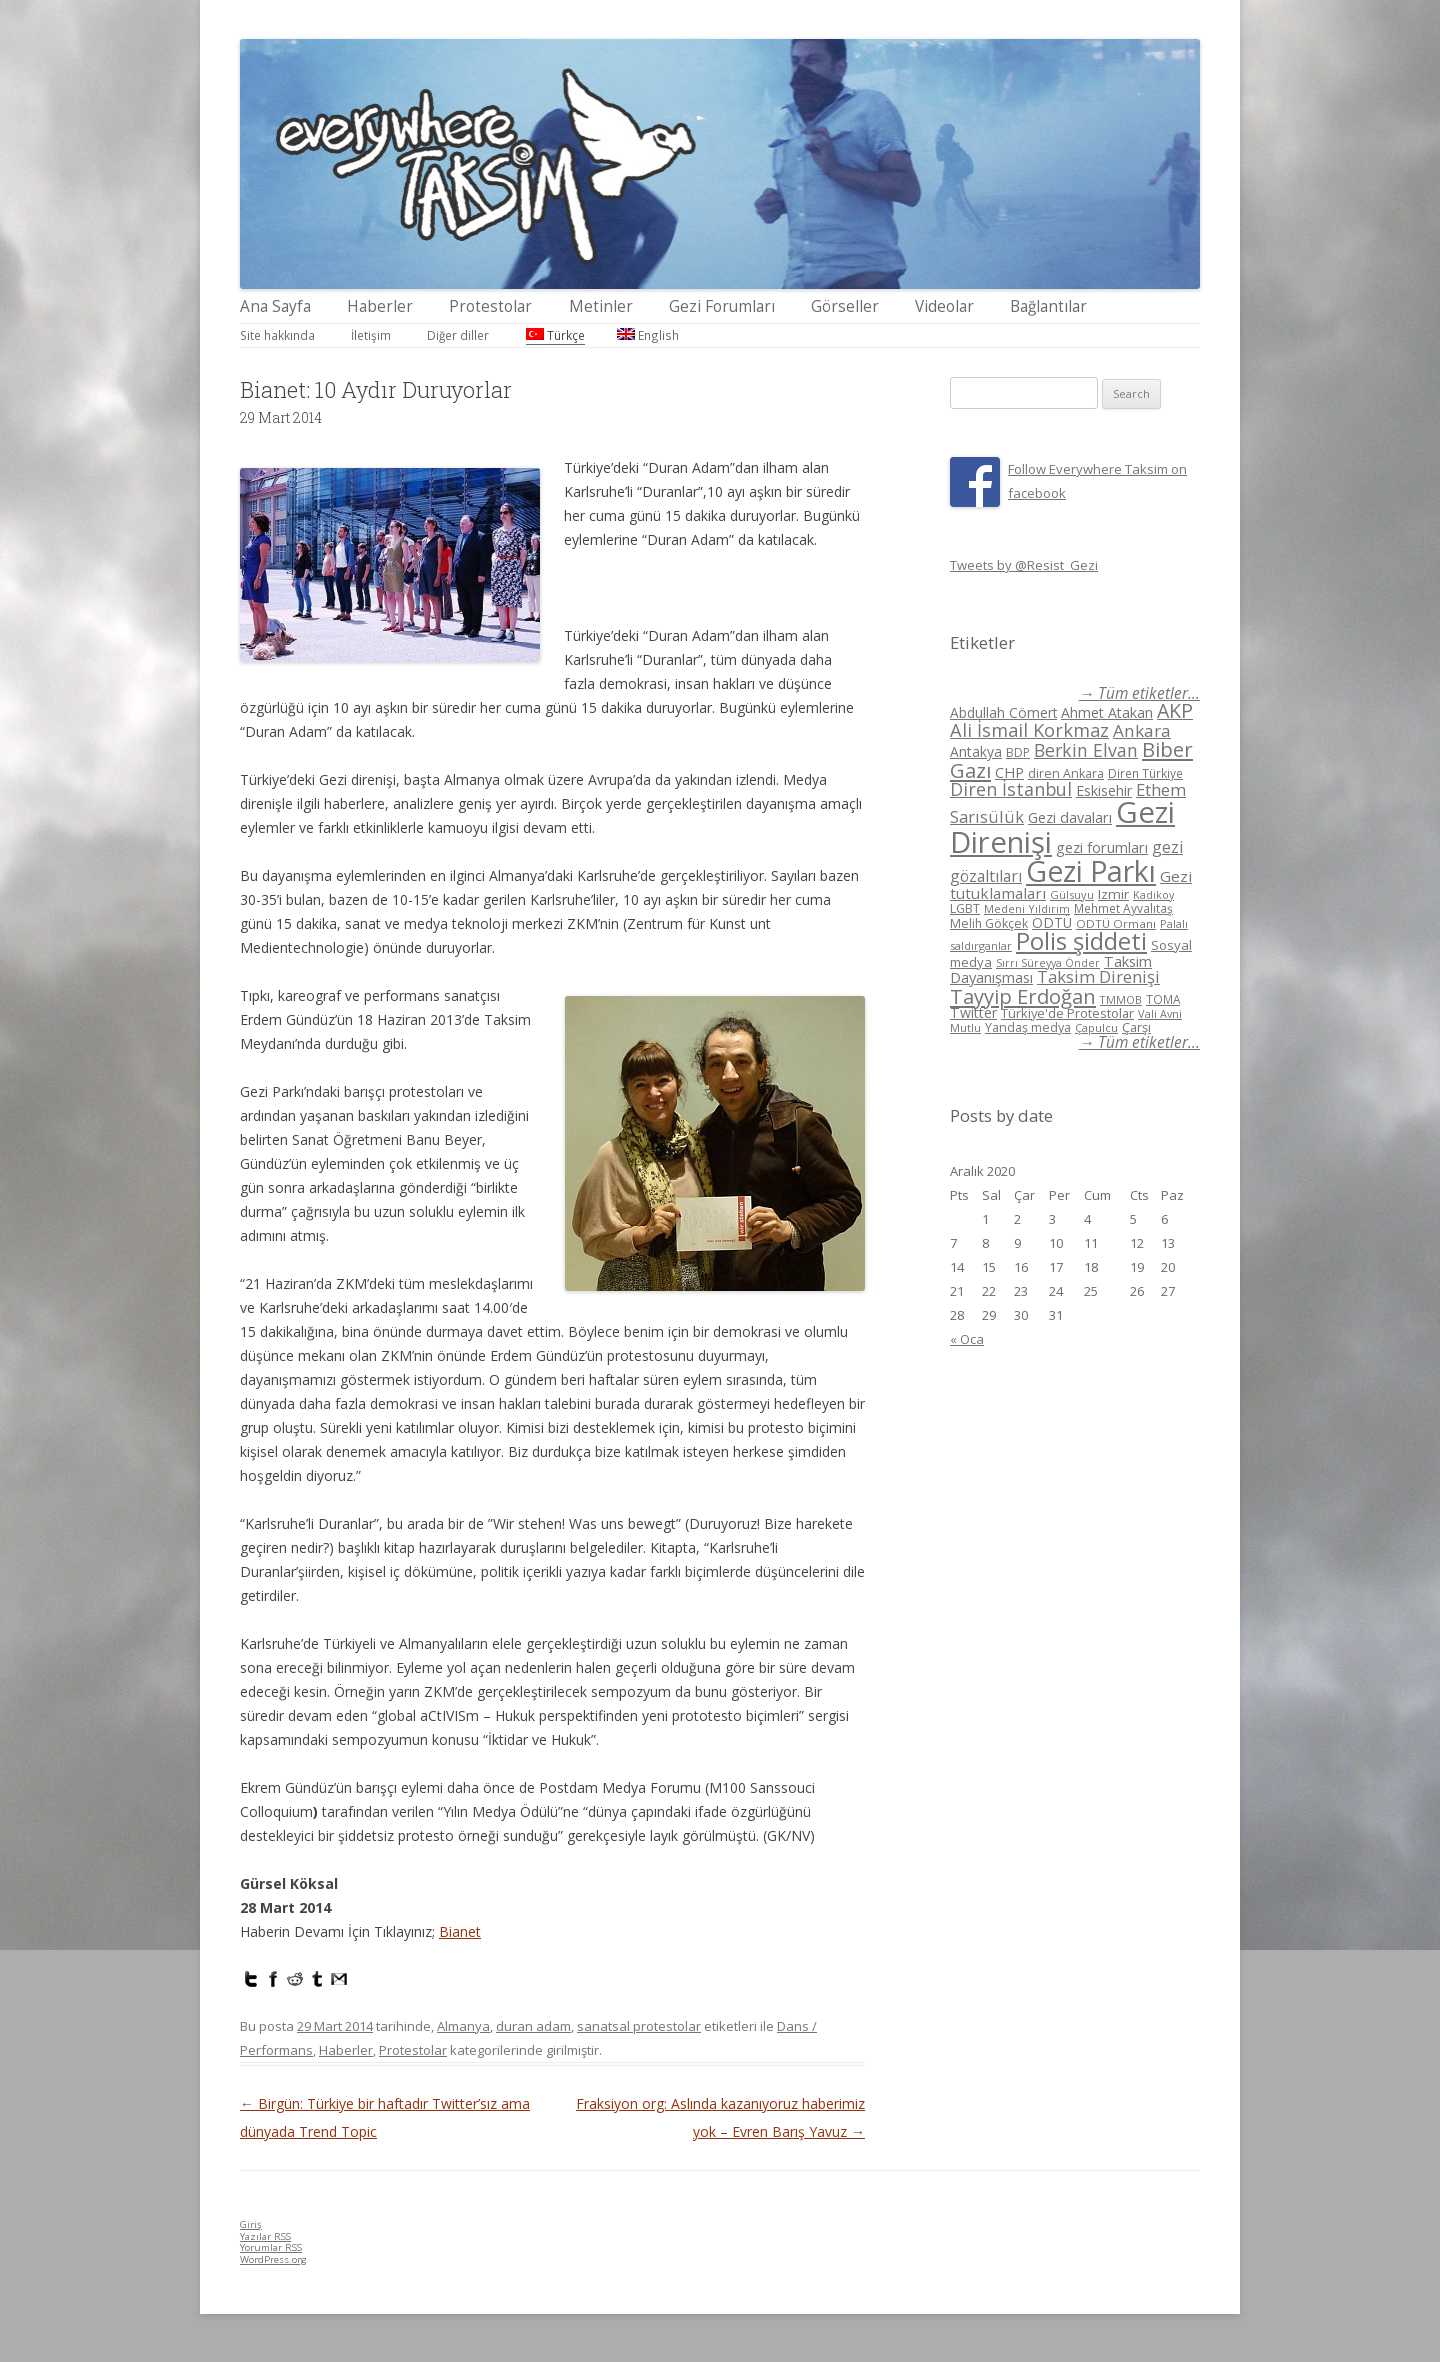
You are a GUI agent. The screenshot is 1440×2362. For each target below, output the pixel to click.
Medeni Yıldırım (1027, 908)
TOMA (1163, 999)
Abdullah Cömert (1003, 712)
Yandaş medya (1028, 1027)
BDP (1018, 752)
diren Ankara (1066, 773)
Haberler (380, 306)
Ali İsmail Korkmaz (1029, 730)
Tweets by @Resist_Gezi (1024, 565)
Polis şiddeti (1081, 941)
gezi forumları (1102, 847)
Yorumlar (271, 2247)
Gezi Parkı (1091, 870)
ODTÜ (1052, 922)
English (648, 335)
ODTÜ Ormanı (1116, 923)
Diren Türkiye (1145, 773)
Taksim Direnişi (1098, 976)
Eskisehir (1104, 790)
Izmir (1113, 894)
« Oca (967, 1339)
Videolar (944, 306)
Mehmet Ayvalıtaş (1123, 908)
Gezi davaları (1070, 817)
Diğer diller (458, 335)
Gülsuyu (1072, 894)
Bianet (460, 1931)
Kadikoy (1153, 894)
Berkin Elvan (1086, 750)
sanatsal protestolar (639, 2026)
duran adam (533, 2026)
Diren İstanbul (1011, 789)
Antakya (976, 751)
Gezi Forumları (722, 306)
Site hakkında (277, 335)
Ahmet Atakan (1107, 712)
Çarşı (1136, 1027)
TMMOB (1121, 999)
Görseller (845, 306)
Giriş (251, 2224)
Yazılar (265, 2236)
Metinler (601, 306)
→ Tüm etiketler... (1139, 693)
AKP (1175, 710)
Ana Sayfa (275, 306)
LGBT (965, 908)
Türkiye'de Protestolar (1067, 1013)
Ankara (1142, 730)
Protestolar (490, 306)
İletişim (371, 335)
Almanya (463, 2026)
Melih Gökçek (989, 923)
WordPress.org (273, 2259)
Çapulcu (1096, 1027)
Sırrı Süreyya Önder (1048, 963)
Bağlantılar (1048, 306)
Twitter (973, 1012)
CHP (1009, 772)
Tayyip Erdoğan (1023, 996)
